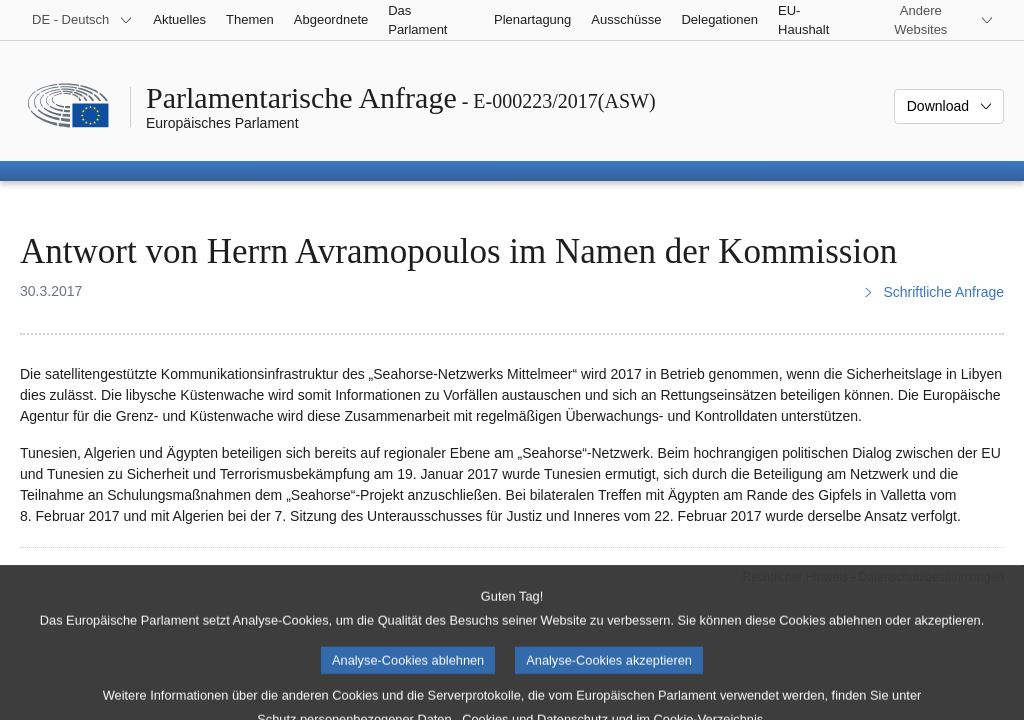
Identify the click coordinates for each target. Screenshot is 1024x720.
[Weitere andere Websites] (933, 20)
